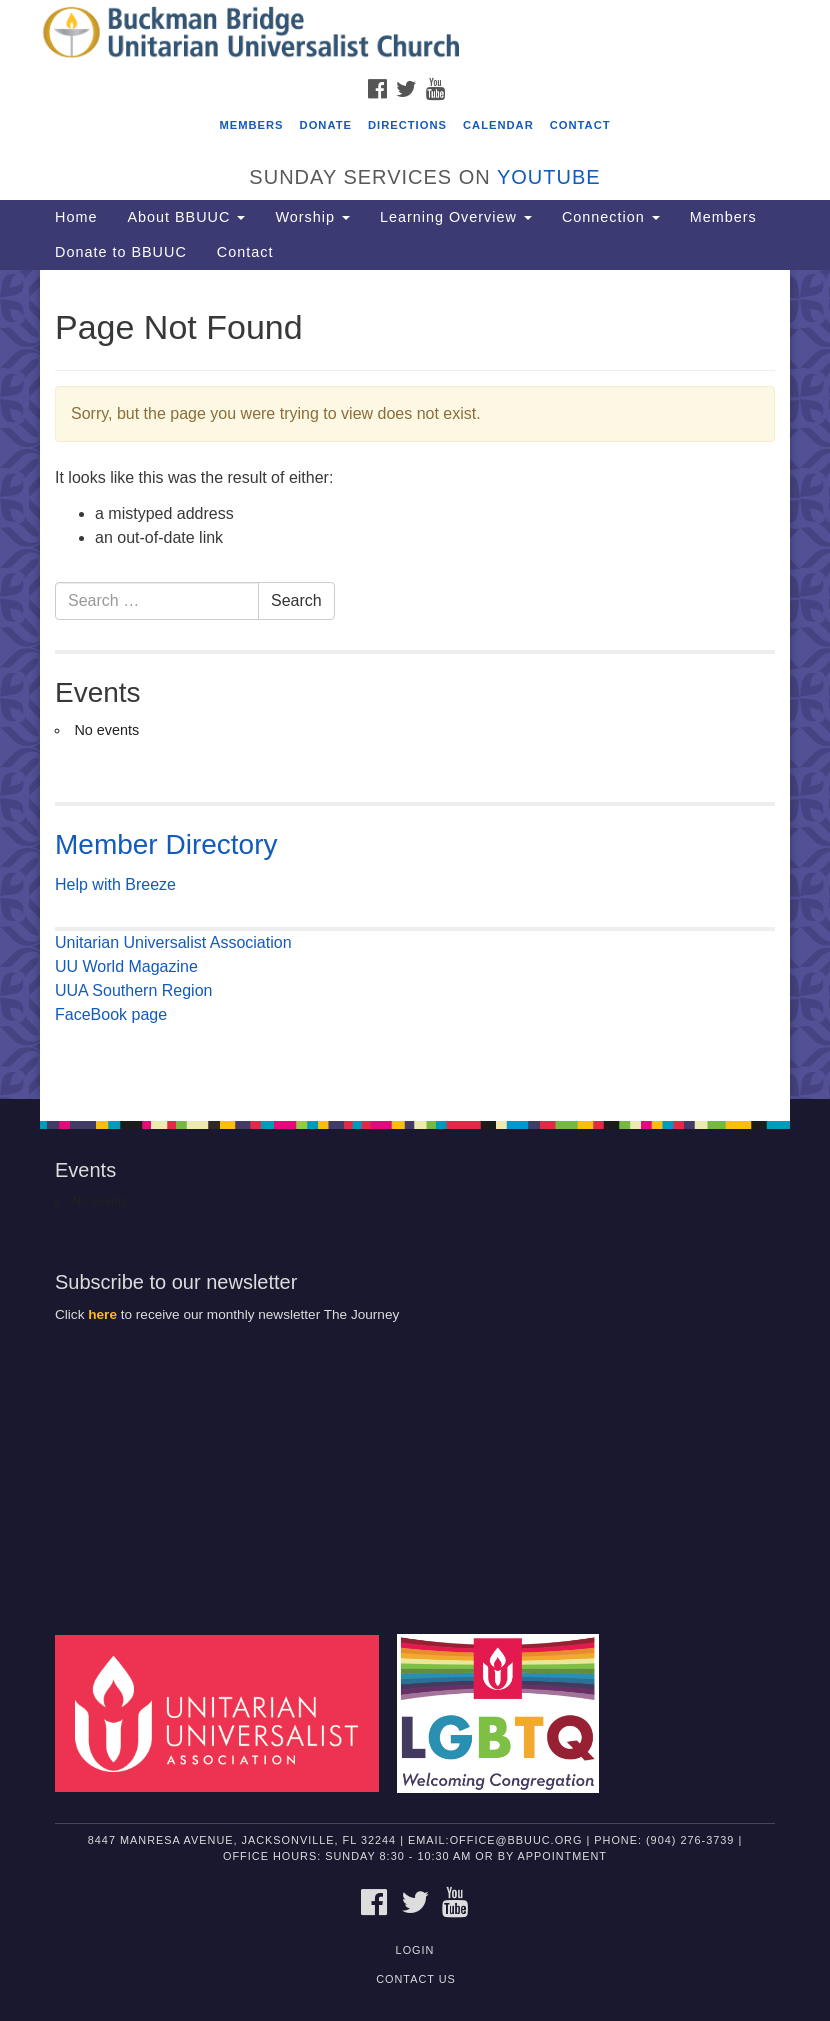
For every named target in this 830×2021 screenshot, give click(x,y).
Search (296, 600)
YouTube (549, 177)
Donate (326, 125)
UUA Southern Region (133, 990)
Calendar (498, 125)
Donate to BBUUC (121, 252)
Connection (611, 217)
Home (76, 217)
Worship (312, 217)
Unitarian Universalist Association (173, 942)
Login (415, 1950)
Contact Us (416, 1979)
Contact (580, 125)
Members (251, 125)
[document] (415, 684)
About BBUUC (186, 217)
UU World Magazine (126, 966)
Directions (407, 125)
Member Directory (166, 844)
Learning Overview (456, 217)
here (102, 1314)
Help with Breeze (115, 884)
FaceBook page (111, 1014)
